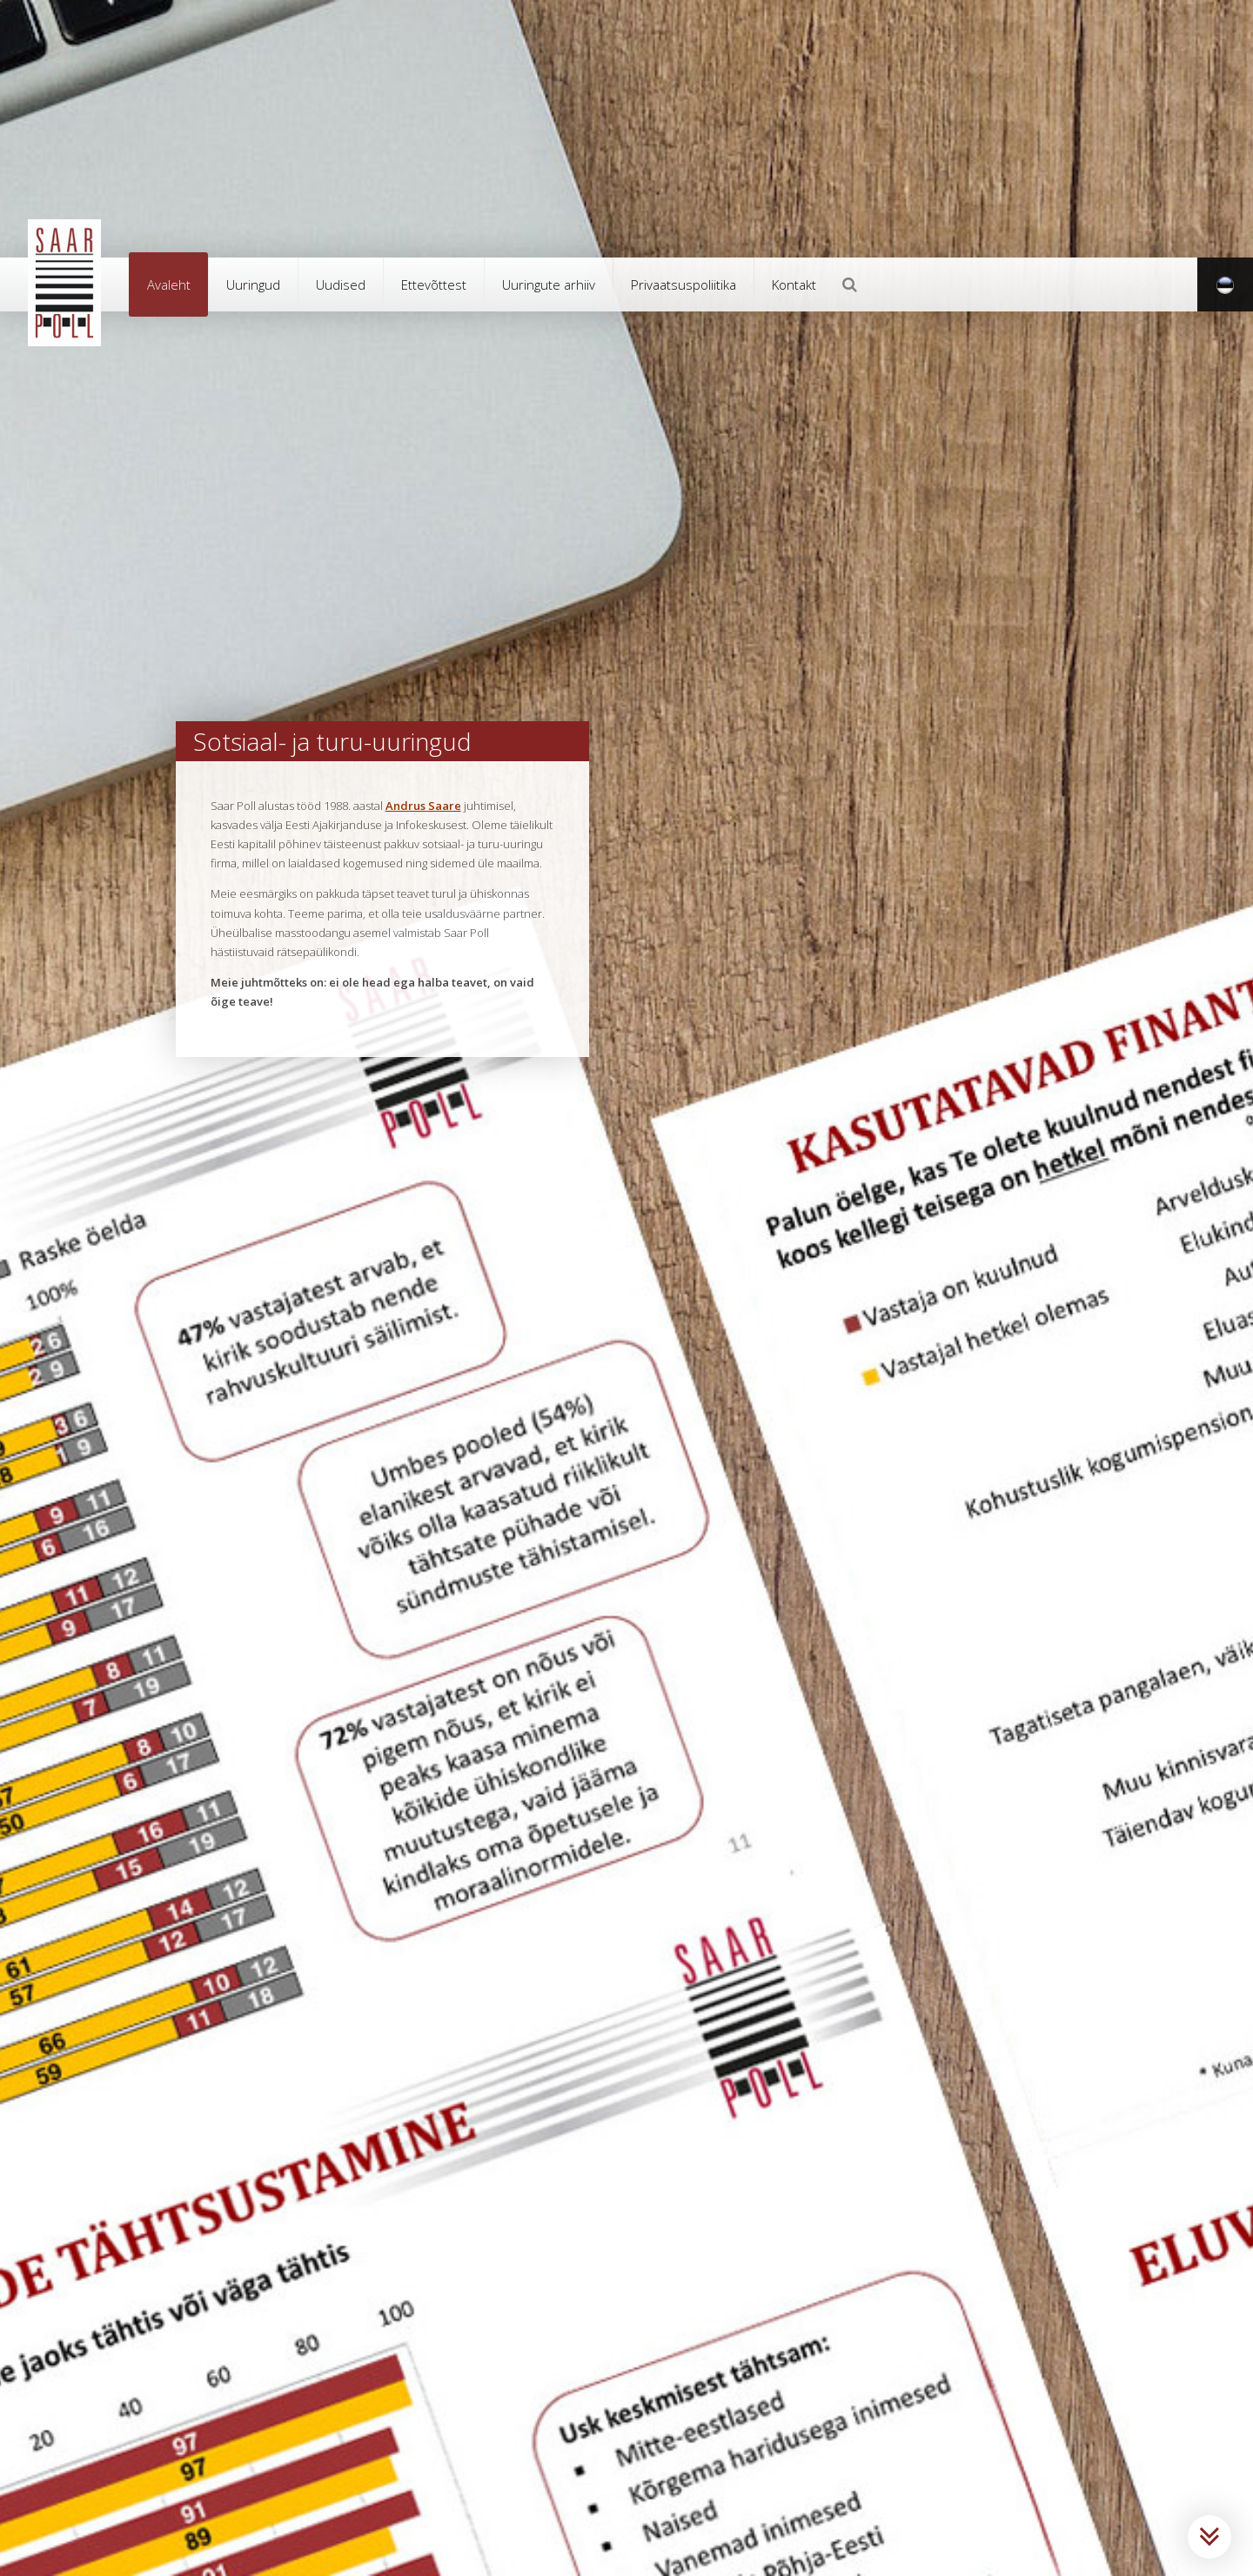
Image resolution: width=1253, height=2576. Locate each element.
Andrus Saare (423, 805)
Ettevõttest (433, 284)
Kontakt (794, 284)
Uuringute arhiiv (548, 284)
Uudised (340, 284)
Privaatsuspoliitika (683, 284)
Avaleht (169, 284)
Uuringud (253, 284)
